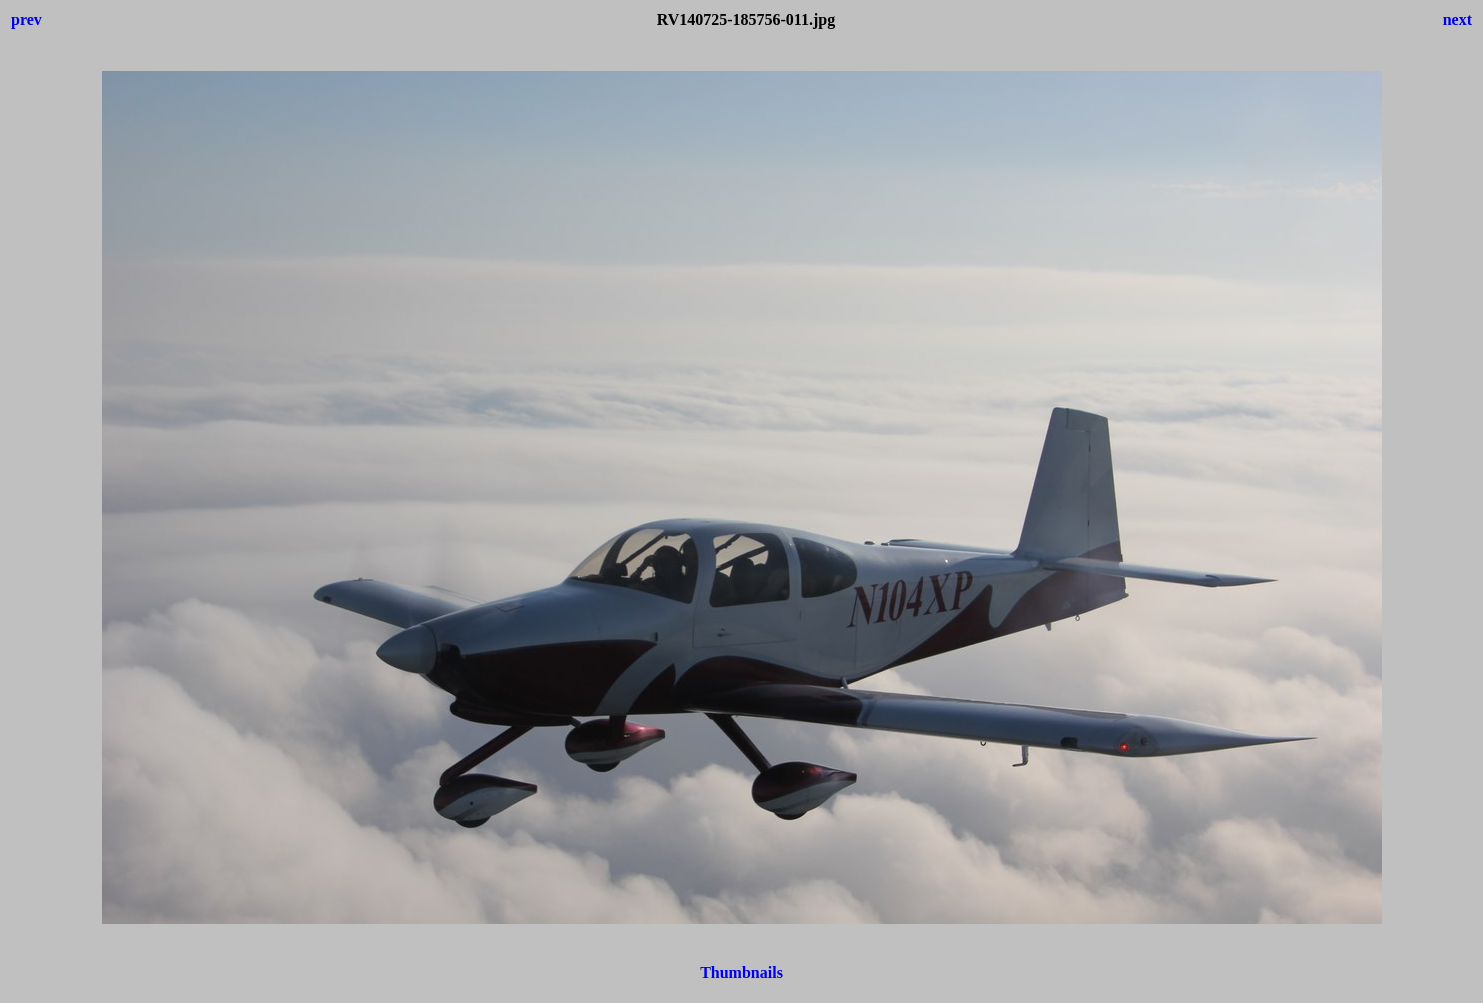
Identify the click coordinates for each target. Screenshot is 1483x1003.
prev (26, 19)
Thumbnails (741, 972)
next (1457, 19)
